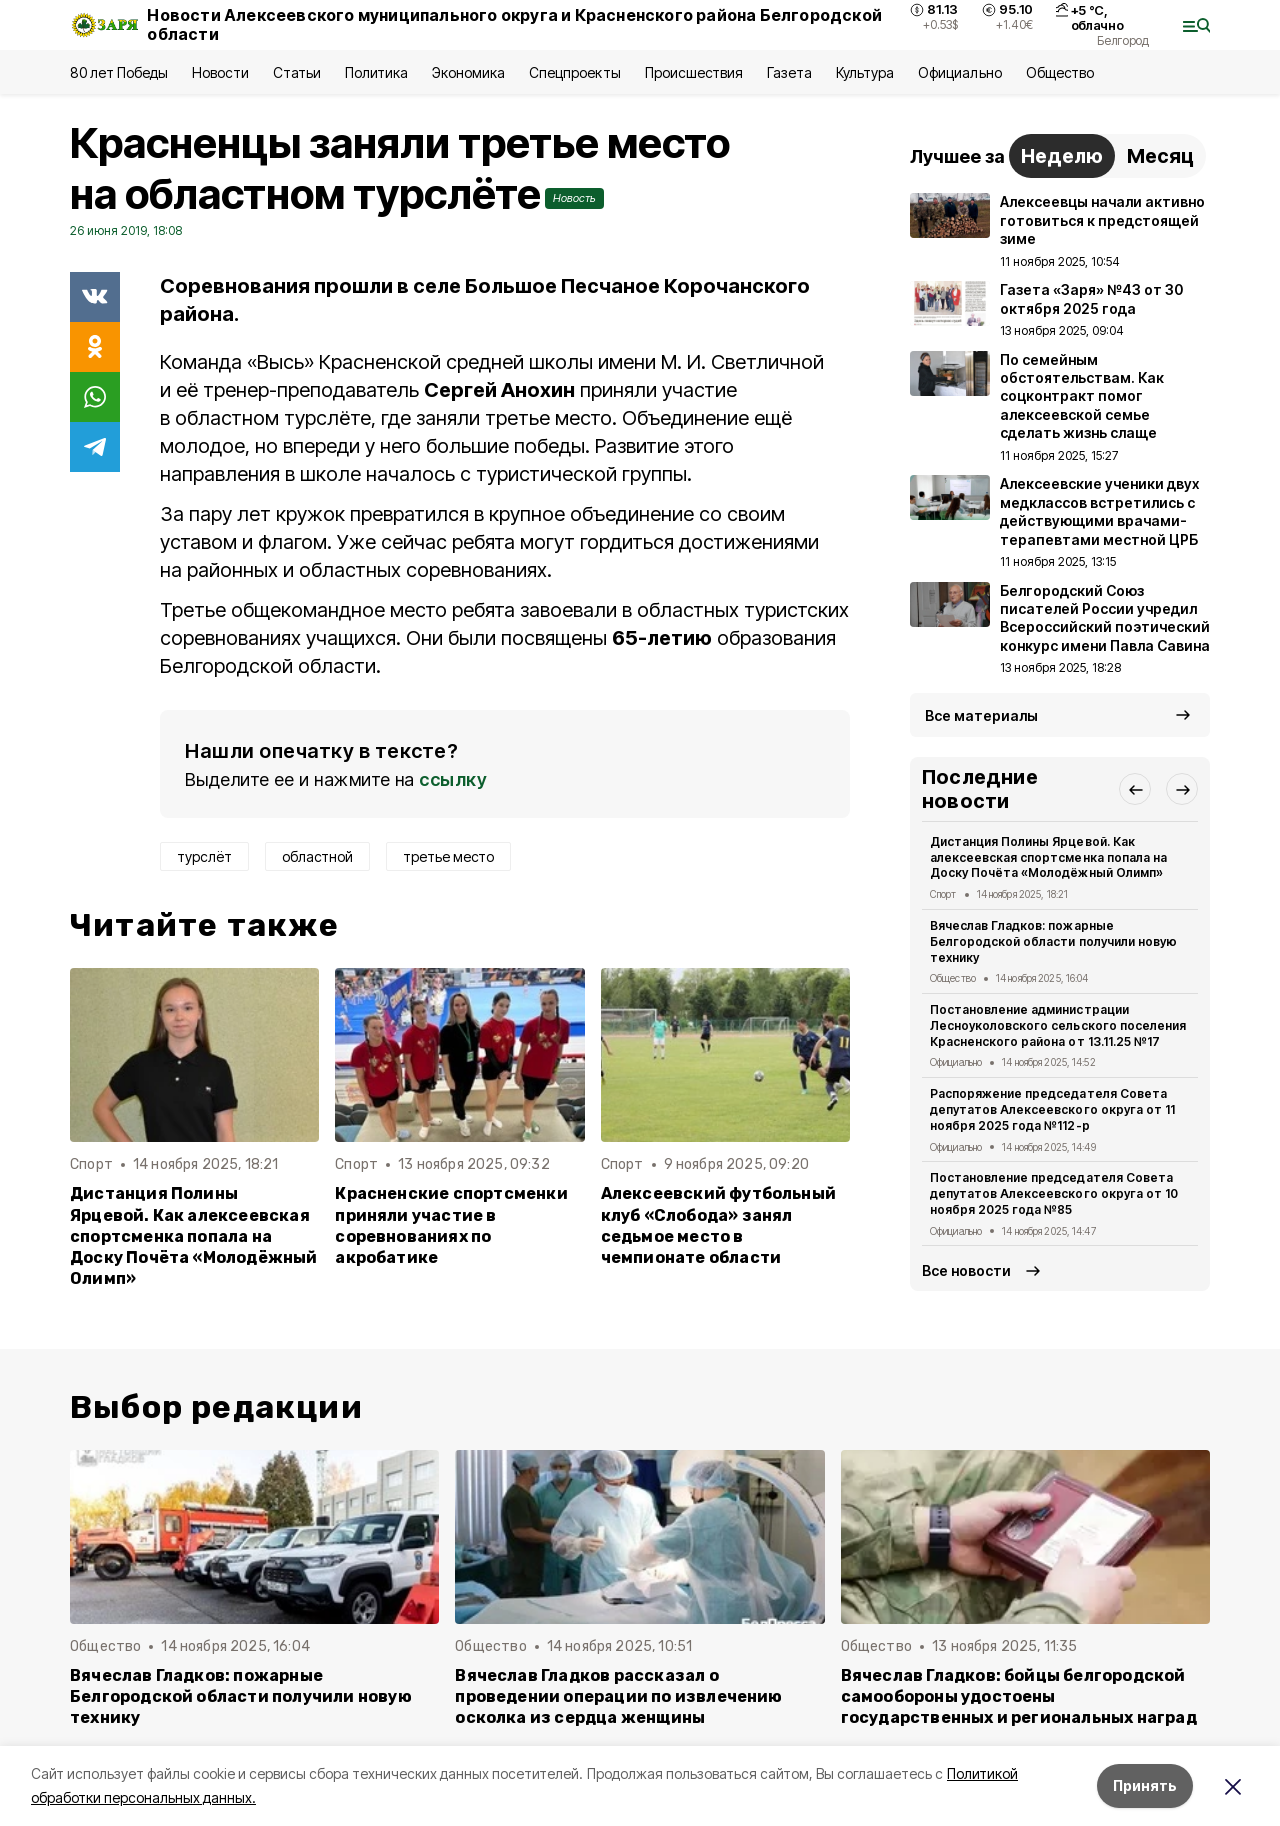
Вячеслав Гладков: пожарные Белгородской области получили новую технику (1053, 941)
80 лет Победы (119, 72)
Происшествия (694, 72)
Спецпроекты (574, 72)
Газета (789, 72)
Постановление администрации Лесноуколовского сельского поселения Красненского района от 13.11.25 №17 (1058, 1025)
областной (317, 856)
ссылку (453, 779)
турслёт (204, 856)
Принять (1145, 1785)
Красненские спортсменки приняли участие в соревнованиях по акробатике (451, 1225)
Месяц (1160, 156)
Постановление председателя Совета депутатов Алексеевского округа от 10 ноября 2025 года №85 (1054, 1193)
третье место (448, 856)
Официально (959, 72)
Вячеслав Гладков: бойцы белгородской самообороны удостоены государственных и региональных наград (1019, 1696)
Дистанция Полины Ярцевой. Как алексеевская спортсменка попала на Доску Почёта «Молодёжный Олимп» (194, 1235)
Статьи (297, 72)
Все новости (966, 1270)
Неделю (1062, 156)
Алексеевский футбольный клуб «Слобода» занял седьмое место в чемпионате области (718, 1225)
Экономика (468, 72)
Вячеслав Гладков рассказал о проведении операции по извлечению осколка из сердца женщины (618, 1696)
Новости (220, 72)
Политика (376, 72)
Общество (1060, 72)
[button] (1135, 789)
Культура (865, 72)
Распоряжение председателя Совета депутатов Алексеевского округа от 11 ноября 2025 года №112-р (1052, 1109)
